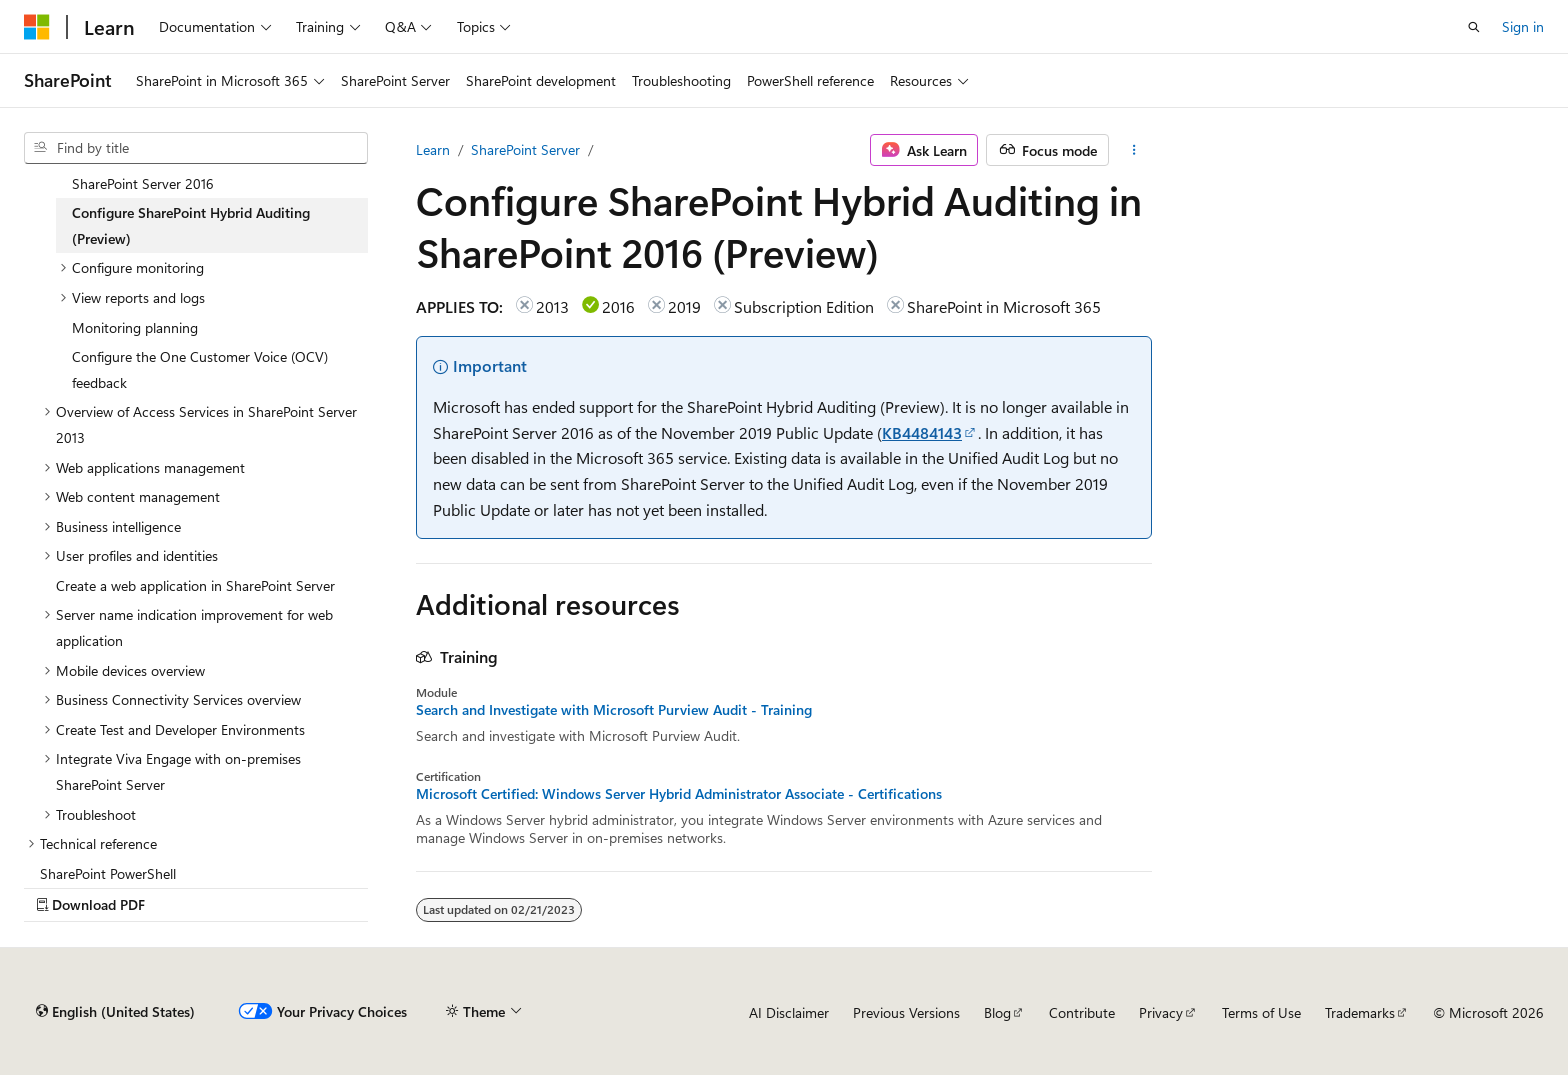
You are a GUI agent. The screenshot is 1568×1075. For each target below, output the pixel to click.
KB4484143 (922, 432)
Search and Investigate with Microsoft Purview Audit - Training (614, 710)
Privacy (1161, 1012)
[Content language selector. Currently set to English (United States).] (115, 1012)
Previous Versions (906, 1012)
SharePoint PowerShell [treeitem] (108, 873)
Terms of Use (1261, 1012)
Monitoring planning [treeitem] (135, 327)
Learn (433, 149)
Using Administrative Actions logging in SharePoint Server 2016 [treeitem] (193, 170)
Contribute (1082, 1012)
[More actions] (1134, 150)
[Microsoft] (37, 27)
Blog (997, 1012)
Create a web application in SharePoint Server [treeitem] (195, 585)
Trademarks (1360, 1012)
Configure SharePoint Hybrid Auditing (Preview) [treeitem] (191, 225)
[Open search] (1474, 27)
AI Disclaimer (789, 1012)
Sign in (1523, 26)
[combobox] (196, 148)
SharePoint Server (525, 149)
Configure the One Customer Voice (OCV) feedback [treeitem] (200, 369)
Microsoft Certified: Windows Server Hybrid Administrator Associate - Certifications (679, 794)
